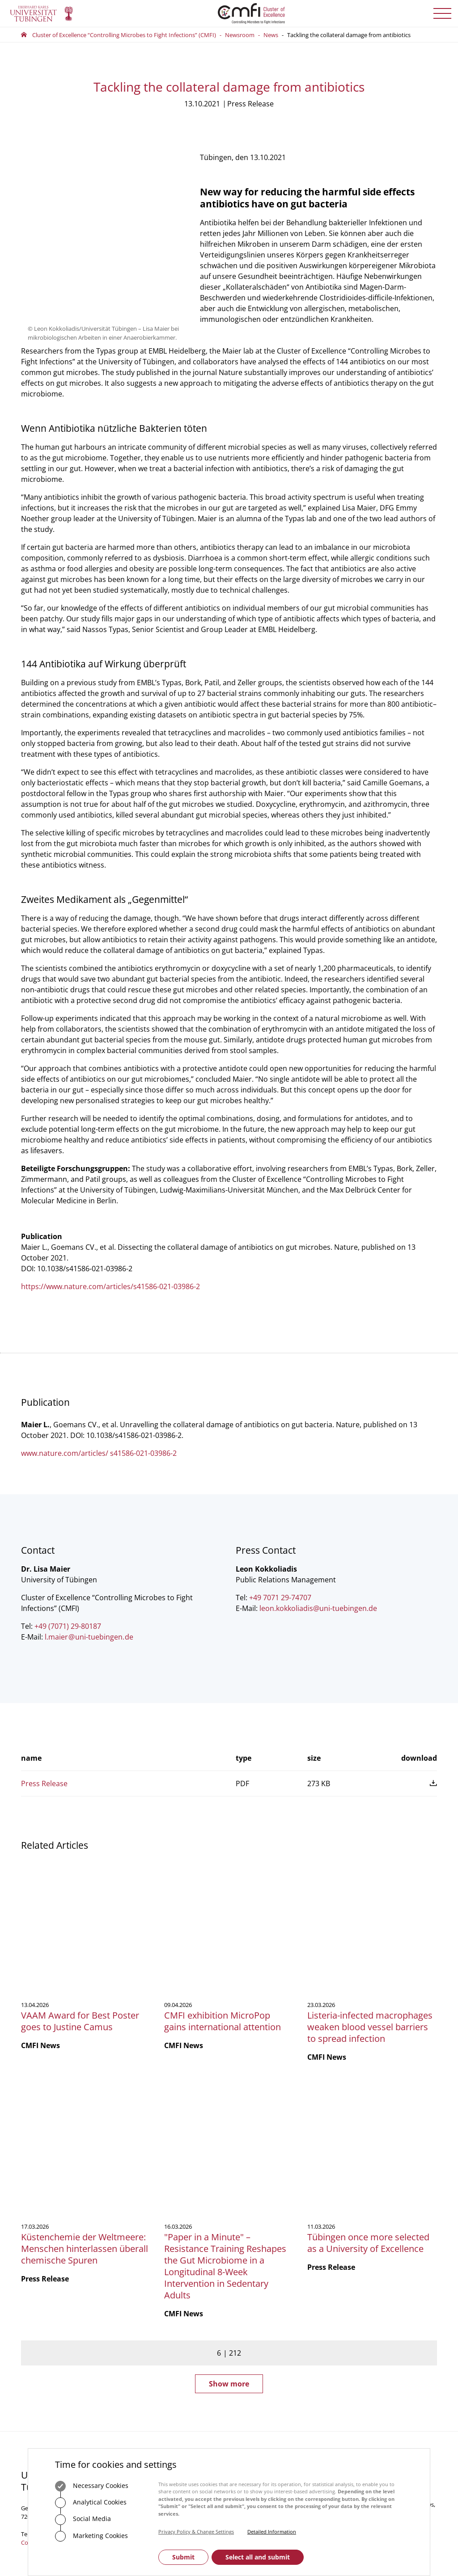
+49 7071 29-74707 (280, 1595)
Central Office (254, 2255)
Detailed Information (271, 2531)
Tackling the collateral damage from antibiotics (349, 35)
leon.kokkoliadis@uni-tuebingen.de (318, 1606)
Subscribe (371, 2302)
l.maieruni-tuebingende (89, 1634)
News (270, 35)
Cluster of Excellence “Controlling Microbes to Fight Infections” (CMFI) (124, 35)
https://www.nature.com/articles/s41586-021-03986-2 (110, 1284)
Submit (183, 2557)
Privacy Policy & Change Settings (196, 2531)
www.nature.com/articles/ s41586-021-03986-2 (99, 1450)
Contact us (35, 2302)
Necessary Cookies (91, 2486)
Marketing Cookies (91, 2536)
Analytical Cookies (91, 2502)
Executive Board (257, 2280)
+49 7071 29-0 (49, 2293)
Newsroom (239, 35)
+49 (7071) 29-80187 (67, 1623)
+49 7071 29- (155, 2316)
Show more (229, 2143)
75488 (179, 2316)
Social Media (83, 2519)
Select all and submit (257, 2557)
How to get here (165, 2383)
